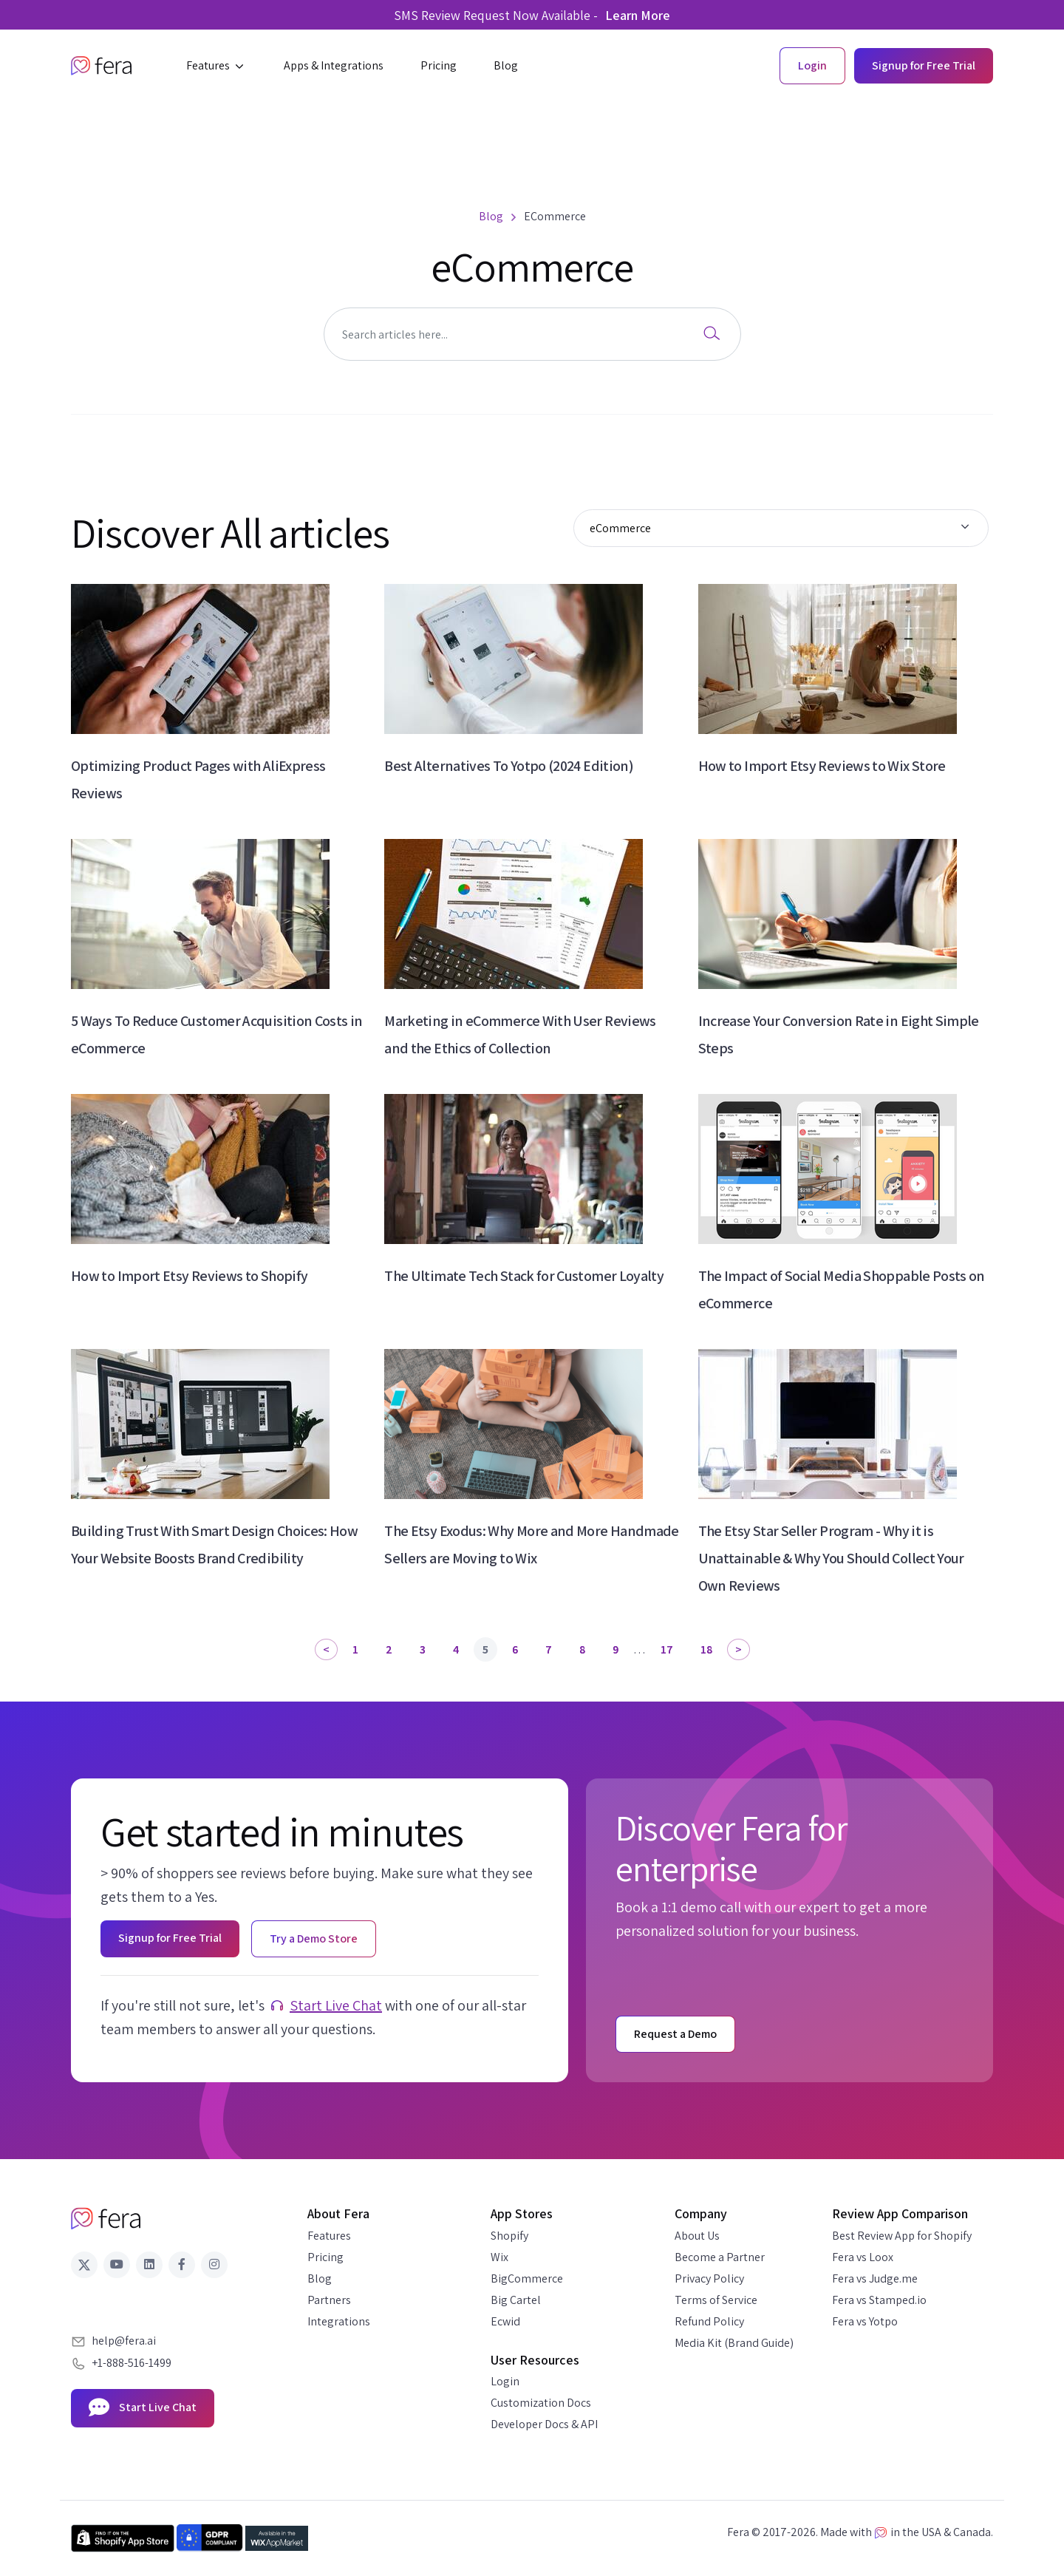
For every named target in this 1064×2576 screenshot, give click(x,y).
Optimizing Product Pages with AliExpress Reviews (198, 779)
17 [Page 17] (667, 1649)
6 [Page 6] (515, 1649)
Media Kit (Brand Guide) (734, 2343)
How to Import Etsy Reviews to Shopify (189, 1275)
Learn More (637, 15)
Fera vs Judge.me (875, 2278)
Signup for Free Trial (923, 65)
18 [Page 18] (706, 1649)
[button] (216, 66)
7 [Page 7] (548, 1649)
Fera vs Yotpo (865, 2321)
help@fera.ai (124, 2340)
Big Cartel (516, 2300)
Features (329, 2235)
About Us (697, 2235)
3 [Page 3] (423, 1649)
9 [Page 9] (615, 1649)
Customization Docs (541, 2402)
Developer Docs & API (544, 2424)
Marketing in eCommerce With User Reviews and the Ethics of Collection (519, 1034)
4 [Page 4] (456, 1649)
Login (505, 2381)
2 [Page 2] (389, 1649)
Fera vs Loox (862, 2257)
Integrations (338, 2321)
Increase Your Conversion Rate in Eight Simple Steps (838, 1034)
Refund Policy (709, 2321)
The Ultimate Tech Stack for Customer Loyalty (524, 1275)
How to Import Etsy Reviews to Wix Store (822, 765)
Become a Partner (720, 2257)
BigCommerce (527, 2278)
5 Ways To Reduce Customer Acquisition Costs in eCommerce (217, 1034)
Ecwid (505, 2321)
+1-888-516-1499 (131, 2363)
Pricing (325, 2257)
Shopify (509, 2235)
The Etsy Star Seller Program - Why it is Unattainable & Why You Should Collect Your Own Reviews (831, 1558)
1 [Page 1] (355, 1649)
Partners (329, 2300)
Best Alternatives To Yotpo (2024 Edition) (508, 765)
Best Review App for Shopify (902, 2235)
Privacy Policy (709, 2278)
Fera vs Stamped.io (879, 2300)
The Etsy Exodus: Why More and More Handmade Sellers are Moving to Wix (531, 1544)
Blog (319, 2278)
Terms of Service (716, 2300)
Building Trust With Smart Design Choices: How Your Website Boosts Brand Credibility (214, 1544)
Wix (499, 2257)
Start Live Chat (336, 2005)
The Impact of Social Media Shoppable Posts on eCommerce (841, 1289)
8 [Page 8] (582, 1649)
